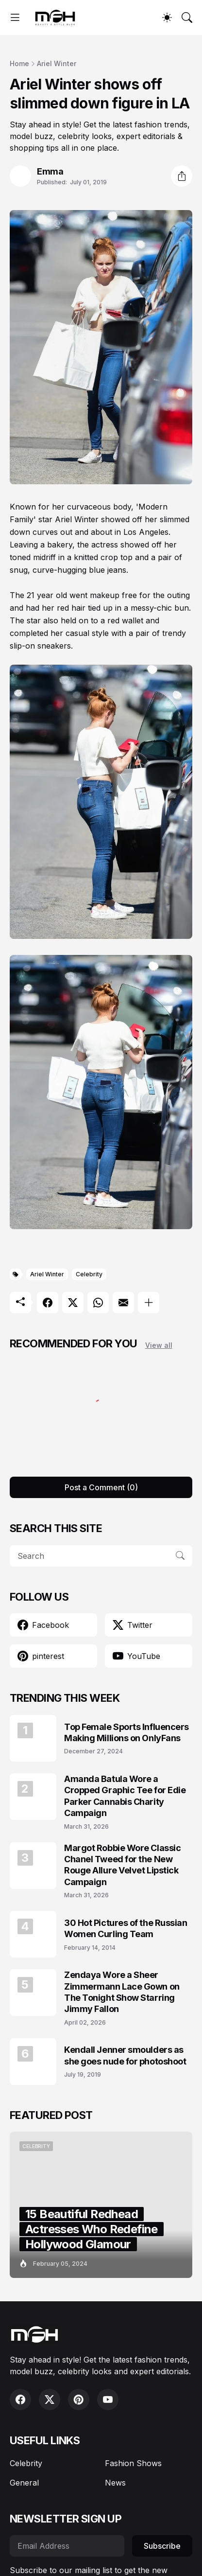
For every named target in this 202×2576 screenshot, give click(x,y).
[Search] (187, 17)
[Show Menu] (15, 17)
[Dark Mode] (167, 17)
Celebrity (89, 1274)
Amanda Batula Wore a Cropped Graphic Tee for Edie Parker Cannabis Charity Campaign (124, 1796)
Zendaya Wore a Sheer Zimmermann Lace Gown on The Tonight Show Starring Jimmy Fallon (122, 1992)
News (115, 2483)
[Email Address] (67, 2546)
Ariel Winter (56, 63)
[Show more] (148, 1302)
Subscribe (162, 2546)
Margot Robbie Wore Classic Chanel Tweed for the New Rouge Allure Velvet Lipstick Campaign (122, 1865)
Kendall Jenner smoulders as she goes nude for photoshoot (125, 2055)
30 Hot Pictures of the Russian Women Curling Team (125, 1928)
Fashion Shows (133, 2463)
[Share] (181, 176)
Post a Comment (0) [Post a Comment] (101, 1487)
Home (19, 63)
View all (158, 1345)
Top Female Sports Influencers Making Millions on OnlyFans (126, 1732)
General (24, 2483)
